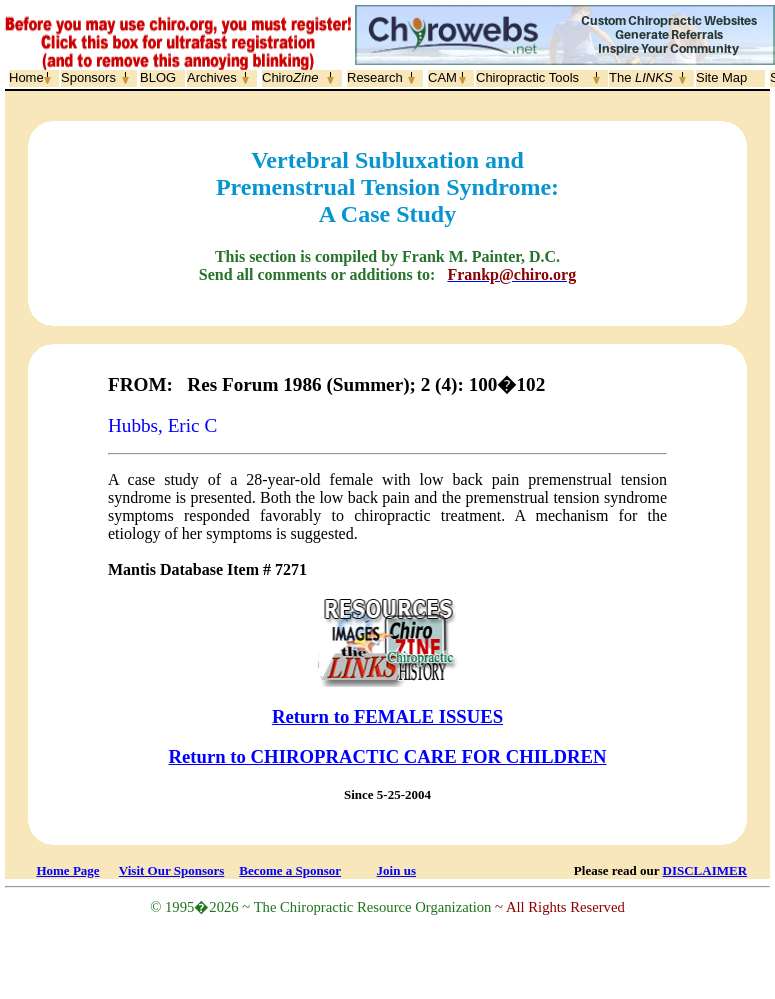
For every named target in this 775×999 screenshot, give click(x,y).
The (641, 77)
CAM (442, 77)
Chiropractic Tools (527, 77)
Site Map (721, 77)
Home (26, 77)
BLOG (158, 77)
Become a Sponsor (290, 870)
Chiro (290, 77)
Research (375, 77)
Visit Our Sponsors (171, 870)
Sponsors (88, 77)
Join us (396, 870)
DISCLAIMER (705, 870)
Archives (212, 77)
